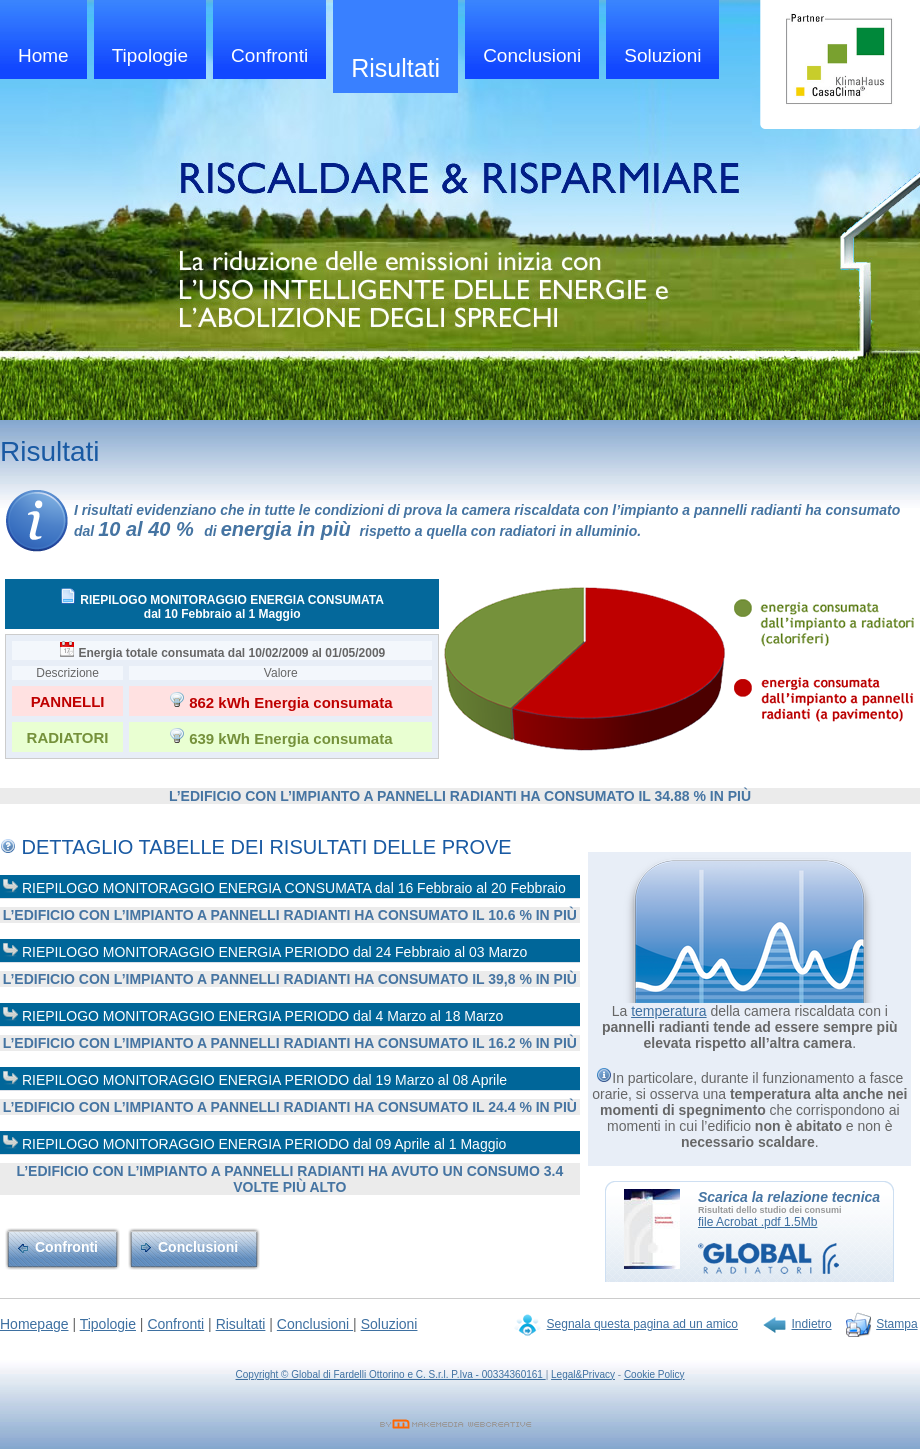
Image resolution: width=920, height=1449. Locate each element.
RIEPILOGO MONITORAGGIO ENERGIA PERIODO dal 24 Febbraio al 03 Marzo (264, 950)
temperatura (668, 1011)
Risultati (395, 68)
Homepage (34, 1324)
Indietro (812, 1324)
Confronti (269, 55)
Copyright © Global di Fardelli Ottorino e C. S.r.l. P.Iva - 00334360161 (391, 1374)
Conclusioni (532, 55)
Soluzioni (662, 55)
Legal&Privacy (583, 1374)
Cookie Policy (654, 1374)
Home (43, 55)
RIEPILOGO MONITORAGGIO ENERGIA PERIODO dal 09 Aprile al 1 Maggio (254, 1142)
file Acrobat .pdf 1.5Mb (757, 1222)
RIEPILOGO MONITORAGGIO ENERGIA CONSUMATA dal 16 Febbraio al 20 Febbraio (284, 886)
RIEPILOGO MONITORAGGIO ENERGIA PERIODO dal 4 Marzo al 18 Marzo (252, 1014)
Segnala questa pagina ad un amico (642, 1324)
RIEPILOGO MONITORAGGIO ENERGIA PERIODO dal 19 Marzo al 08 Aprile (254, 1078)
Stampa (896, 1324)
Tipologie (150, 55)
